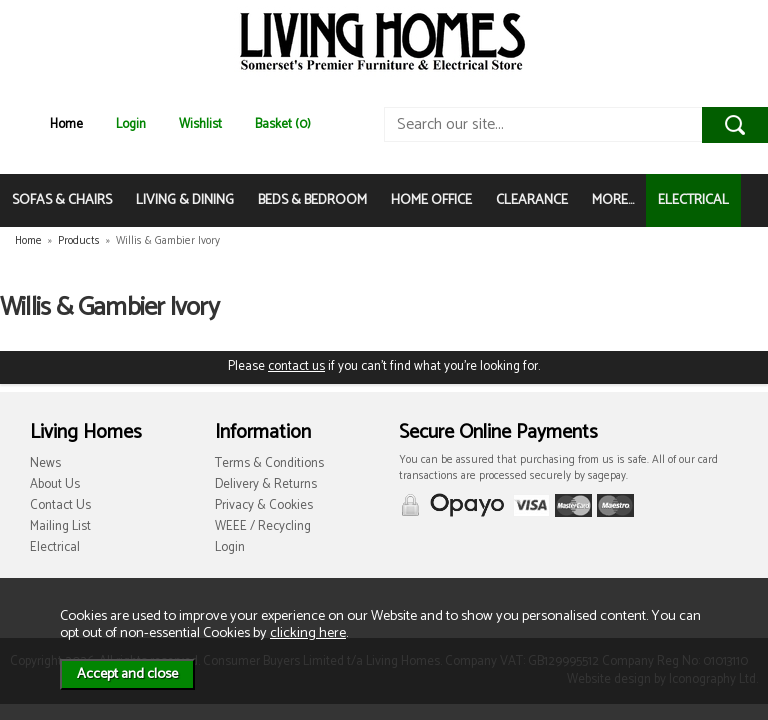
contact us (296, 366)
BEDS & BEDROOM (312, 200)
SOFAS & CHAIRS (62, 200)
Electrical (55, 547)
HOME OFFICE (431, 200)
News (45, 463)
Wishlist (200, 124)
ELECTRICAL (693, 200)
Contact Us (60, 505)
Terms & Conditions (269, 463)
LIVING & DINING (185, 200)
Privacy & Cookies (264, 505)
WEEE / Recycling (263, 526)
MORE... (613, 200)
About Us (55, 484)
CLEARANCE (532, 200)
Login (131, 124)
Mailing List (60, 526)
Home (66, 124)
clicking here (308, 633)
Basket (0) (283, 124)
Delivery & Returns (266, 484)
